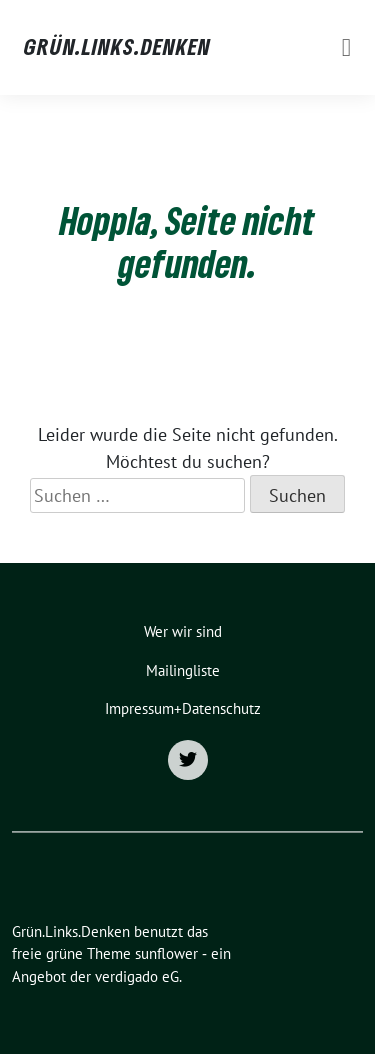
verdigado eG (137, 976)
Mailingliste (183, 670)
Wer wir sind (183, 631)
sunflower (166, 953)
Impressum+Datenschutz (183, 708)
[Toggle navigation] (346, 47)
